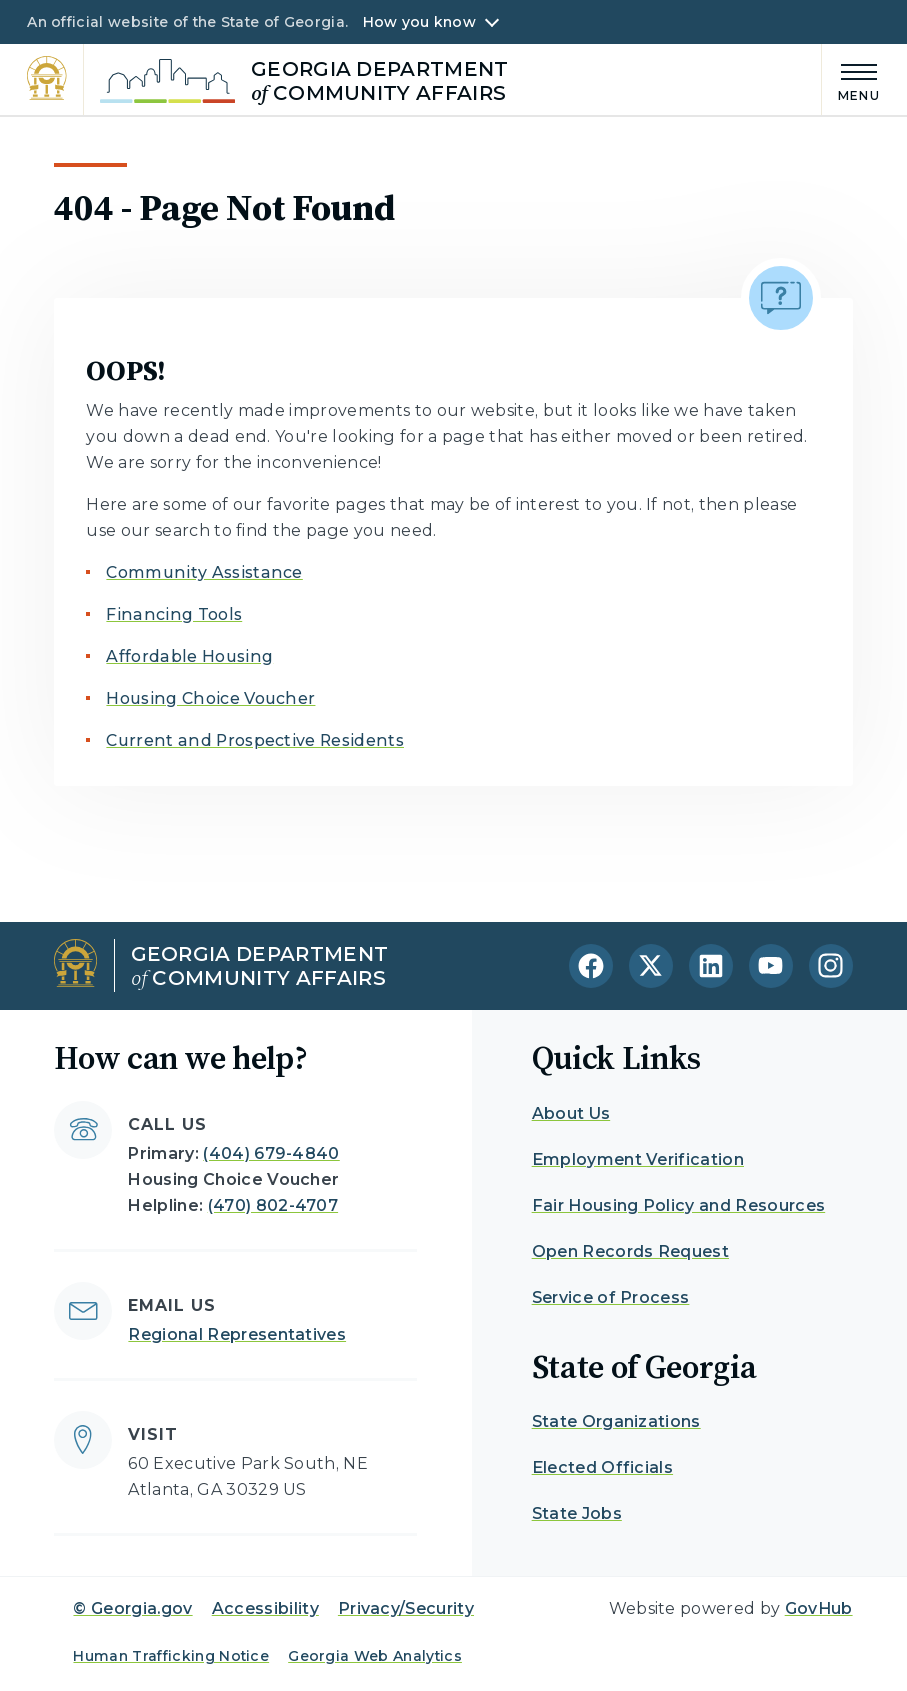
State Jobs (577, 1513)
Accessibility (265, 1608)
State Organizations (616, 1421)
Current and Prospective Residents (255, 740)
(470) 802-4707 (273, 1205)
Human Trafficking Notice (171, 1656)
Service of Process (611, 1297)
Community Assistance (204, 572)
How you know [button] (419, 22)
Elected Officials (602, 1467)
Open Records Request (630, 1251)
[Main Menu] (851, 79)
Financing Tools (174, 614)
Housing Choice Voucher (210, 698)
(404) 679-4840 (271, 1153)
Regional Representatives (237, 1334)
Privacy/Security (406, 1608)
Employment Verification (638, 1159)
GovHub (819, 1608)
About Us (571, 1113)
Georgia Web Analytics (375, 1656)
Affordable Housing (189, 656)
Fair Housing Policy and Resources (679, 1205)
